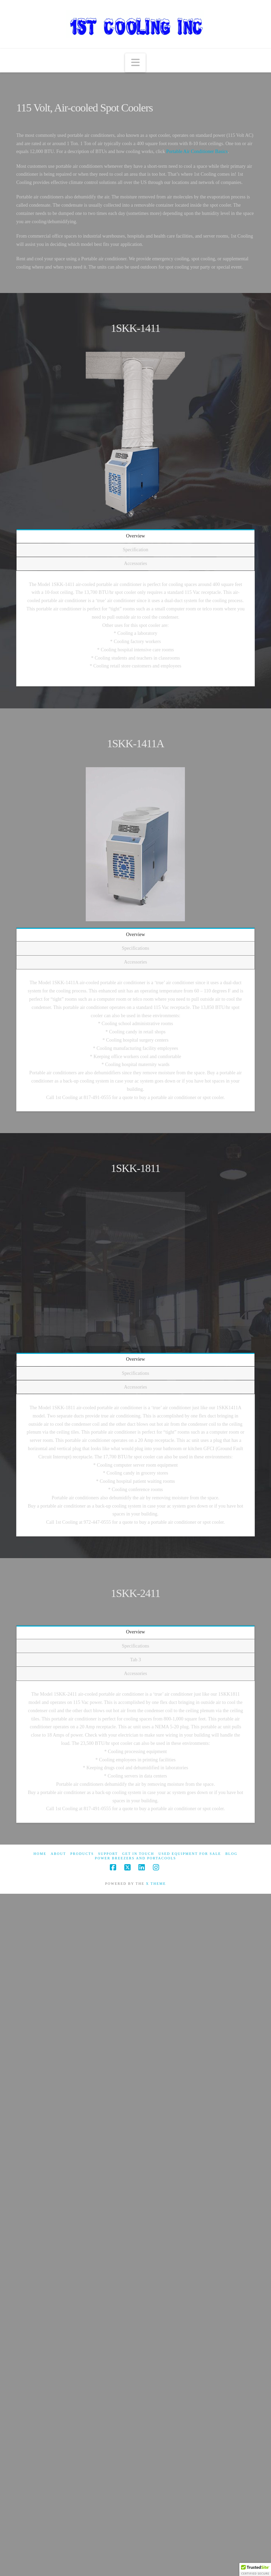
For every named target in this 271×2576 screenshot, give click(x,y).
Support (108, 1854)
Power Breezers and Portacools (135, 1858)
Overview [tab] (135, 536)
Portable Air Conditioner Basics (197, 151)
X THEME (156, 1883)
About (58, 1854)
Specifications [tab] (135, 948)
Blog (231, 1854)
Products (82, 1854)
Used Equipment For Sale (189, 1854)
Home (39, 1854)
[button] (135, 62)
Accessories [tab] (135, 563)
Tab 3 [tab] (135, 1659)
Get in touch (138, 1854)
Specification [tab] (135, 549)
